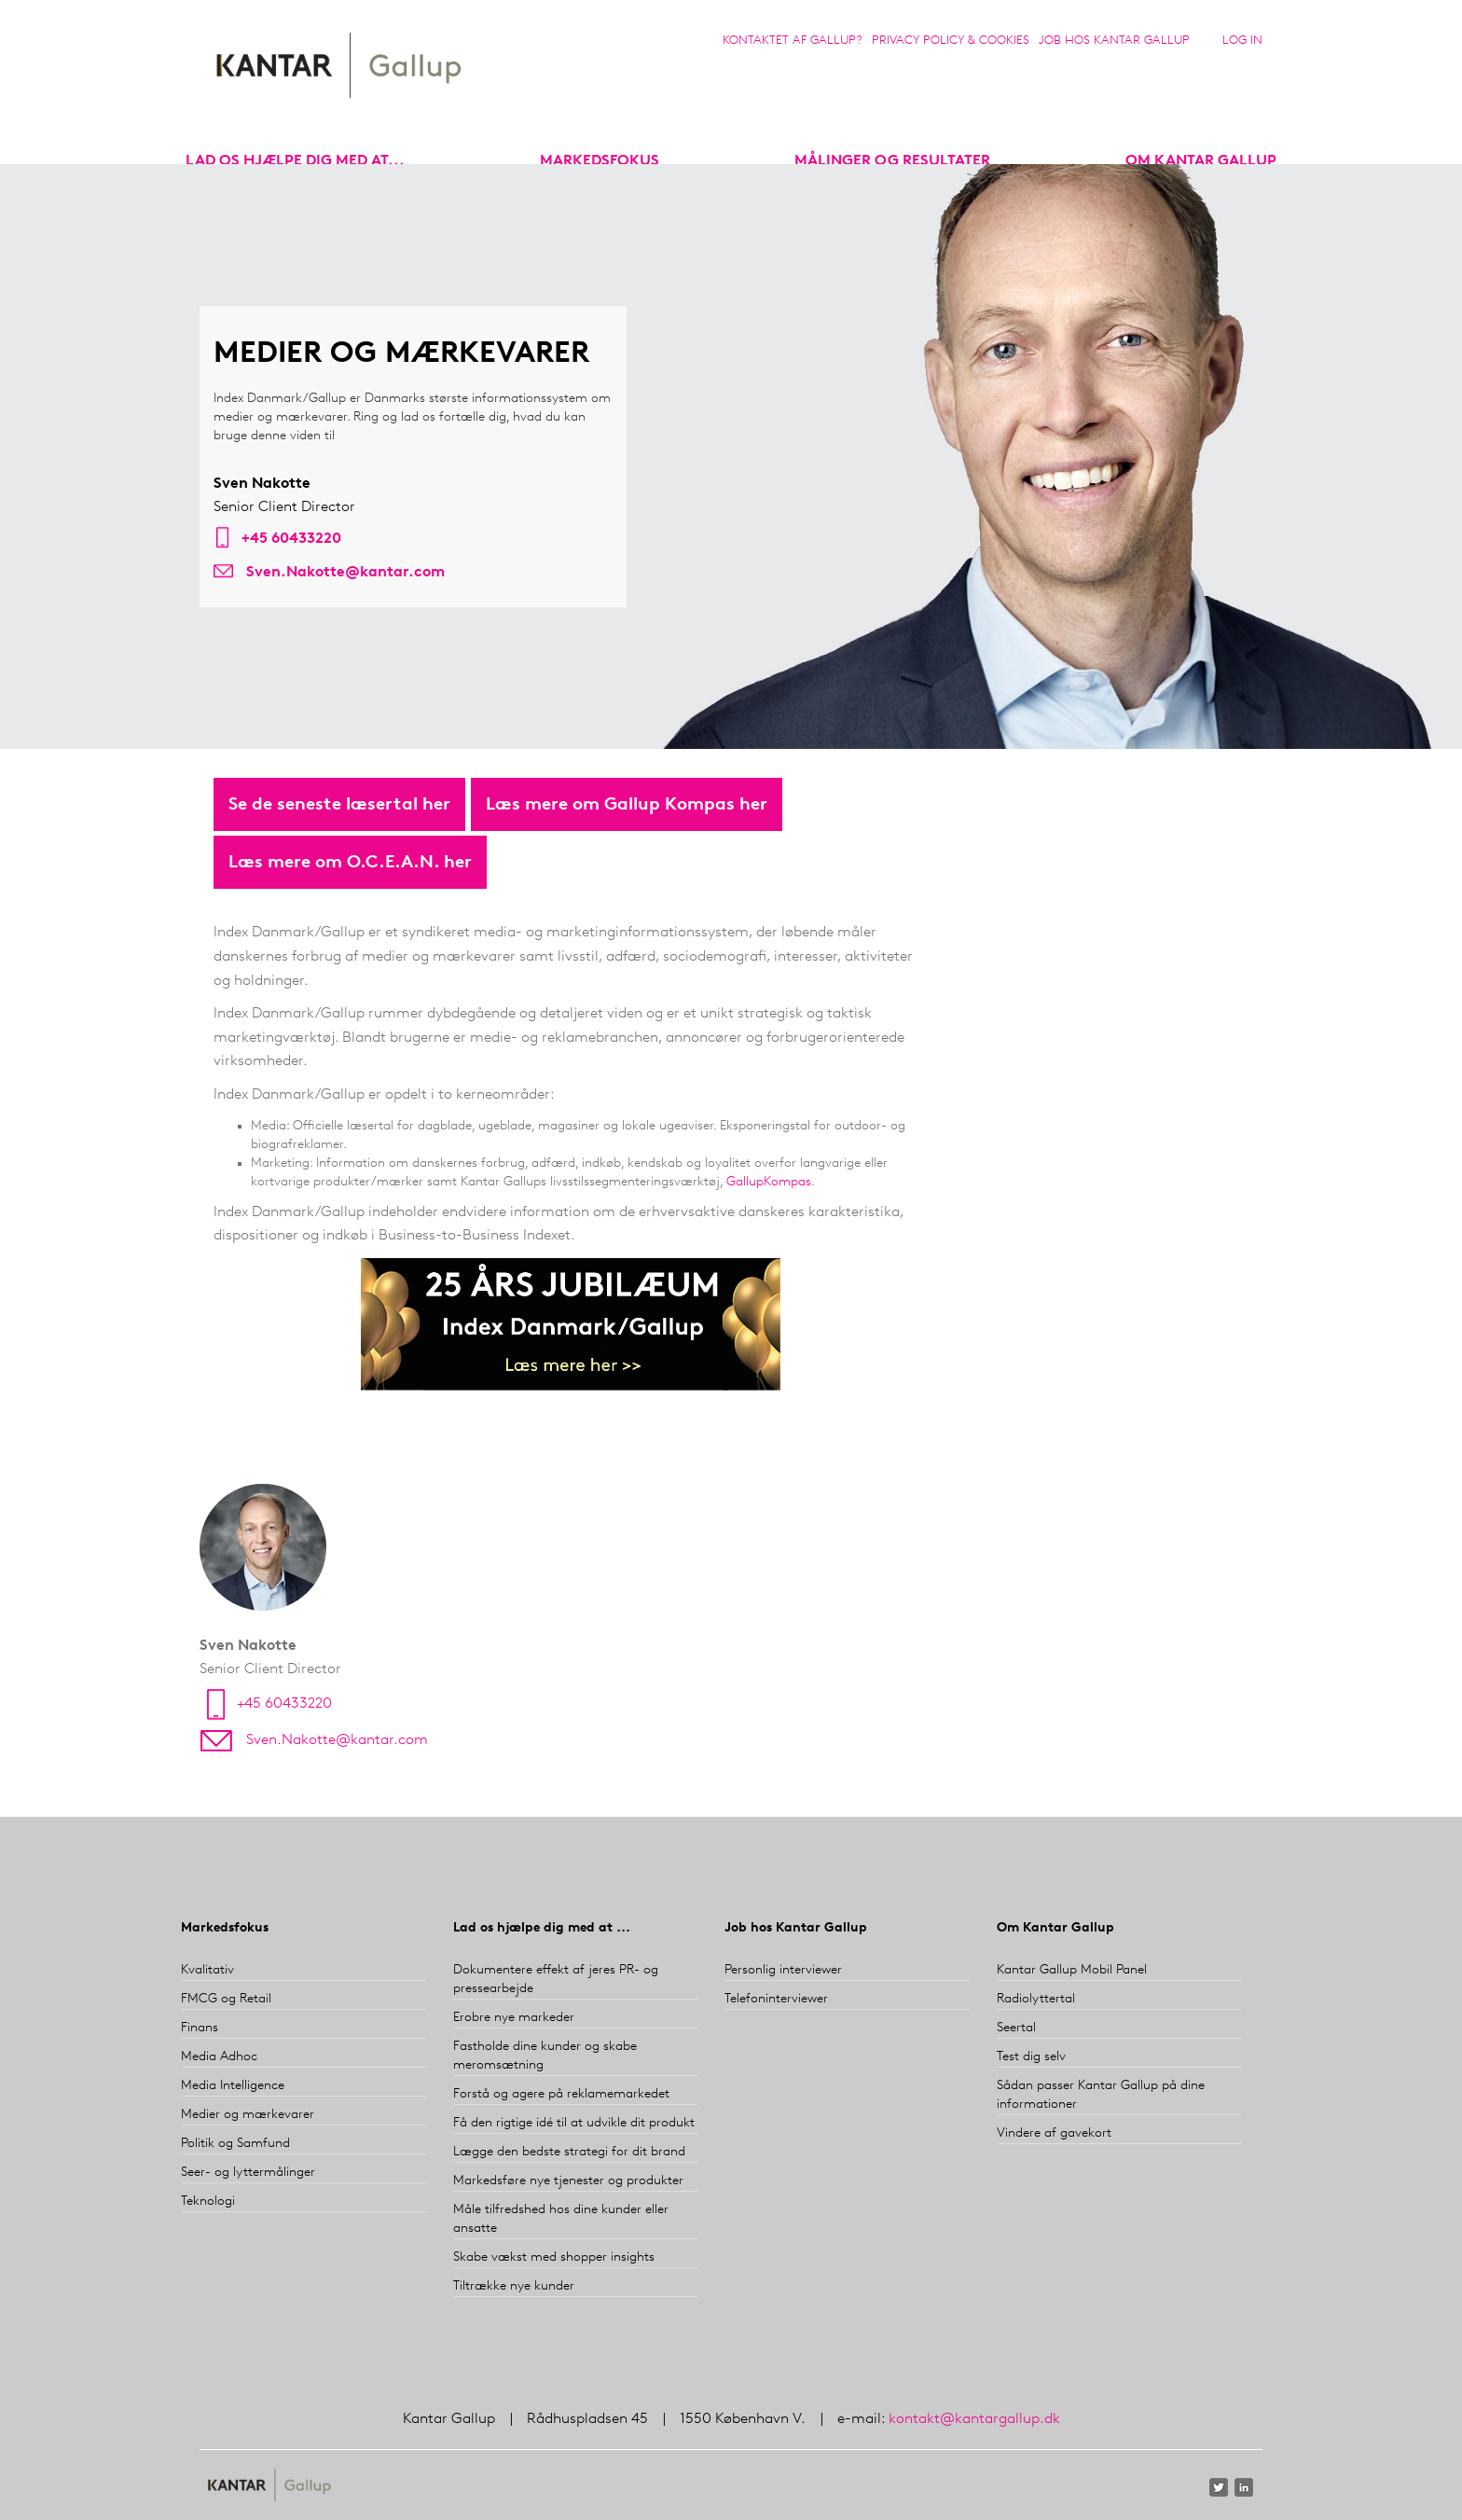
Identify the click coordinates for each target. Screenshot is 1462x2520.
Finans (199, 2028)
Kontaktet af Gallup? (792, 41)
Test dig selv (1031, 2057)
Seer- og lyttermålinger (248, 2173)
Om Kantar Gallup (1200, 161)
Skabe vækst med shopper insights (554, 2257)
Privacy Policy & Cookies (950, 41)
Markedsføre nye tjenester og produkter (568, 2181)
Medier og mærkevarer (247, 2115)
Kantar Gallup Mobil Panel (1072, 1970)
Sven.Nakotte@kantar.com (345, 573)
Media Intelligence (232, 2086)
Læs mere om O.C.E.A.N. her (350, 863)
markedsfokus (599, 161)
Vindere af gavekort (1054, 2133)
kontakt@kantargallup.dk (974, 2419)
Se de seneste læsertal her (339, 805)
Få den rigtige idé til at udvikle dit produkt (574, 2123)
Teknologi (208, 2201)
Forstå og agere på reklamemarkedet (561, 2094)
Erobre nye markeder (513, 2018)
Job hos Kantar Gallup (1114, 41)
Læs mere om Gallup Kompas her (626, 805)
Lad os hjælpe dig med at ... (541, 1928)
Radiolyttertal (1036, 1999)
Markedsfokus (225, 1928)
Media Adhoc (219, 2057)
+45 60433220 (291, 540)
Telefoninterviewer (776, 1999)
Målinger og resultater (892, 161)
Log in (1242, 41)
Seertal (1016, 2028)
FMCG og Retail (226, 1999)
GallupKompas (768, 1182)
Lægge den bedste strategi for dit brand (569, 2152)
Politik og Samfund (235, 2144)
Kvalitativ (207, 1970)
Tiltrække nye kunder (513, 2286)
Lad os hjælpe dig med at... (295, 161)
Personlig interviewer (783, 1970)
